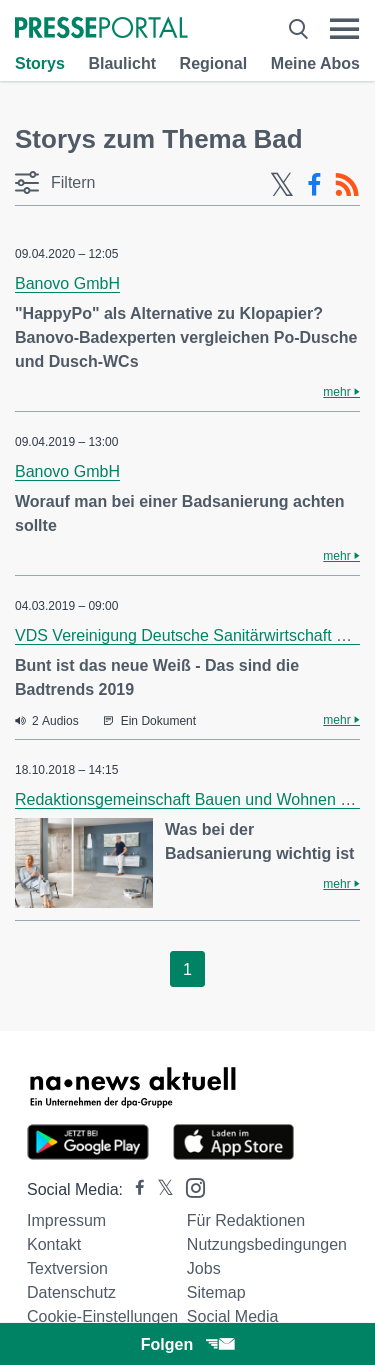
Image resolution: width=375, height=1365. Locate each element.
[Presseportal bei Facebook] (134, 1189)
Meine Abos (315, 63)
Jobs (204, 1268)
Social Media (233, 1316)
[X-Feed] (282, 185)
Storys (40, 63)
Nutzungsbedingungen (267, 1244)
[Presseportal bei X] (159, 1189)
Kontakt (54, 1244)
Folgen (187, 1344)
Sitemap (216, 1292)
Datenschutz (71, 1292)
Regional (214, 63)
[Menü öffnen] (344, 29)
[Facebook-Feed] (314, 185)
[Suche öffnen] (298, 29)
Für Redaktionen (246, 1220)
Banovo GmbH (67, 283)
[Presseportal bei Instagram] (189, 1186)
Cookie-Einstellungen (102, 1316)
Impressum (66, 1220)
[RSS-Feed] (347, 185)
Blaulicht (122, 63)
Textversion (67, 1268)
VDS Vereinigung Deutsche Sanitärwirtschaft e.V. (189, 635)
